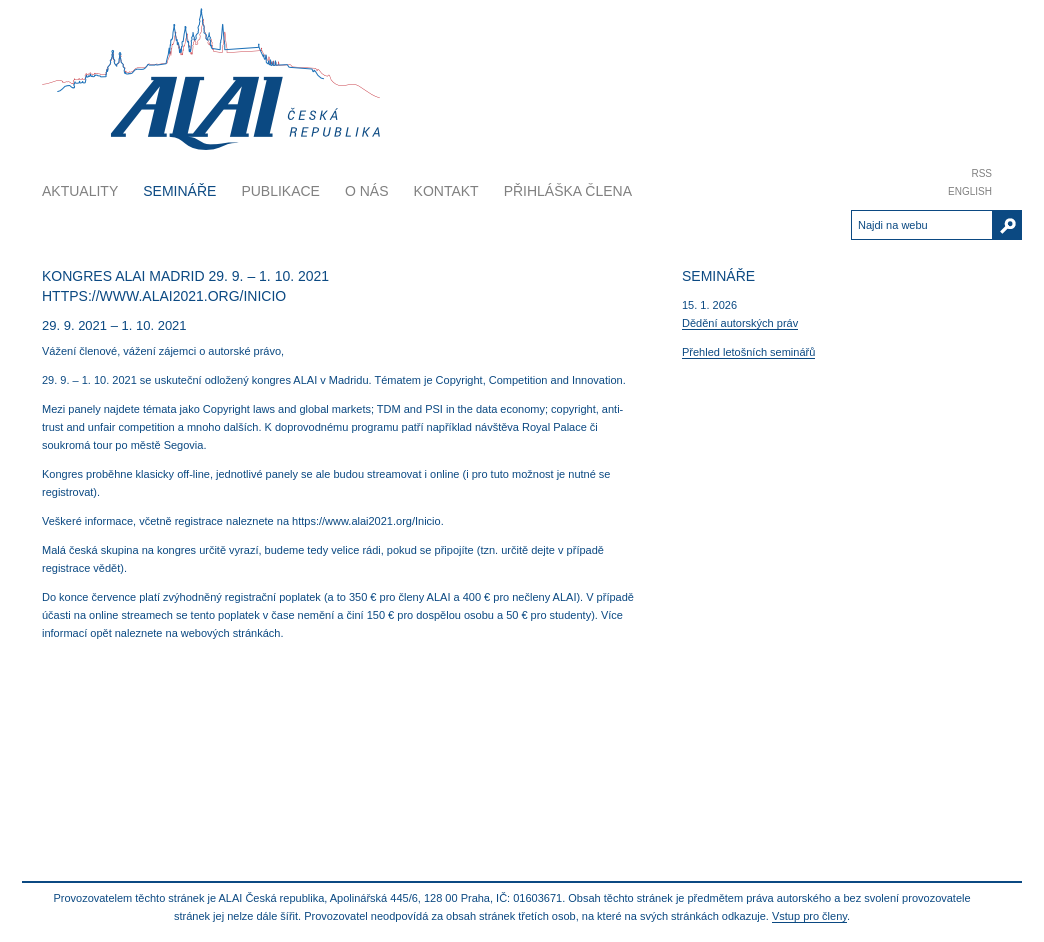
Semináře (179, 191)
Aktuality (80, 191)
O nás (367, 191)
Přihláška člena (568, 191)
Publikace (280, 191)
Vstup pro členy (809, 916)
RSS (981, 173)
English (970, 191)
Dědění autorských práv (740, 323)
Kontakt (446, 191)
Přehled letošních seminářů (748, 352)
